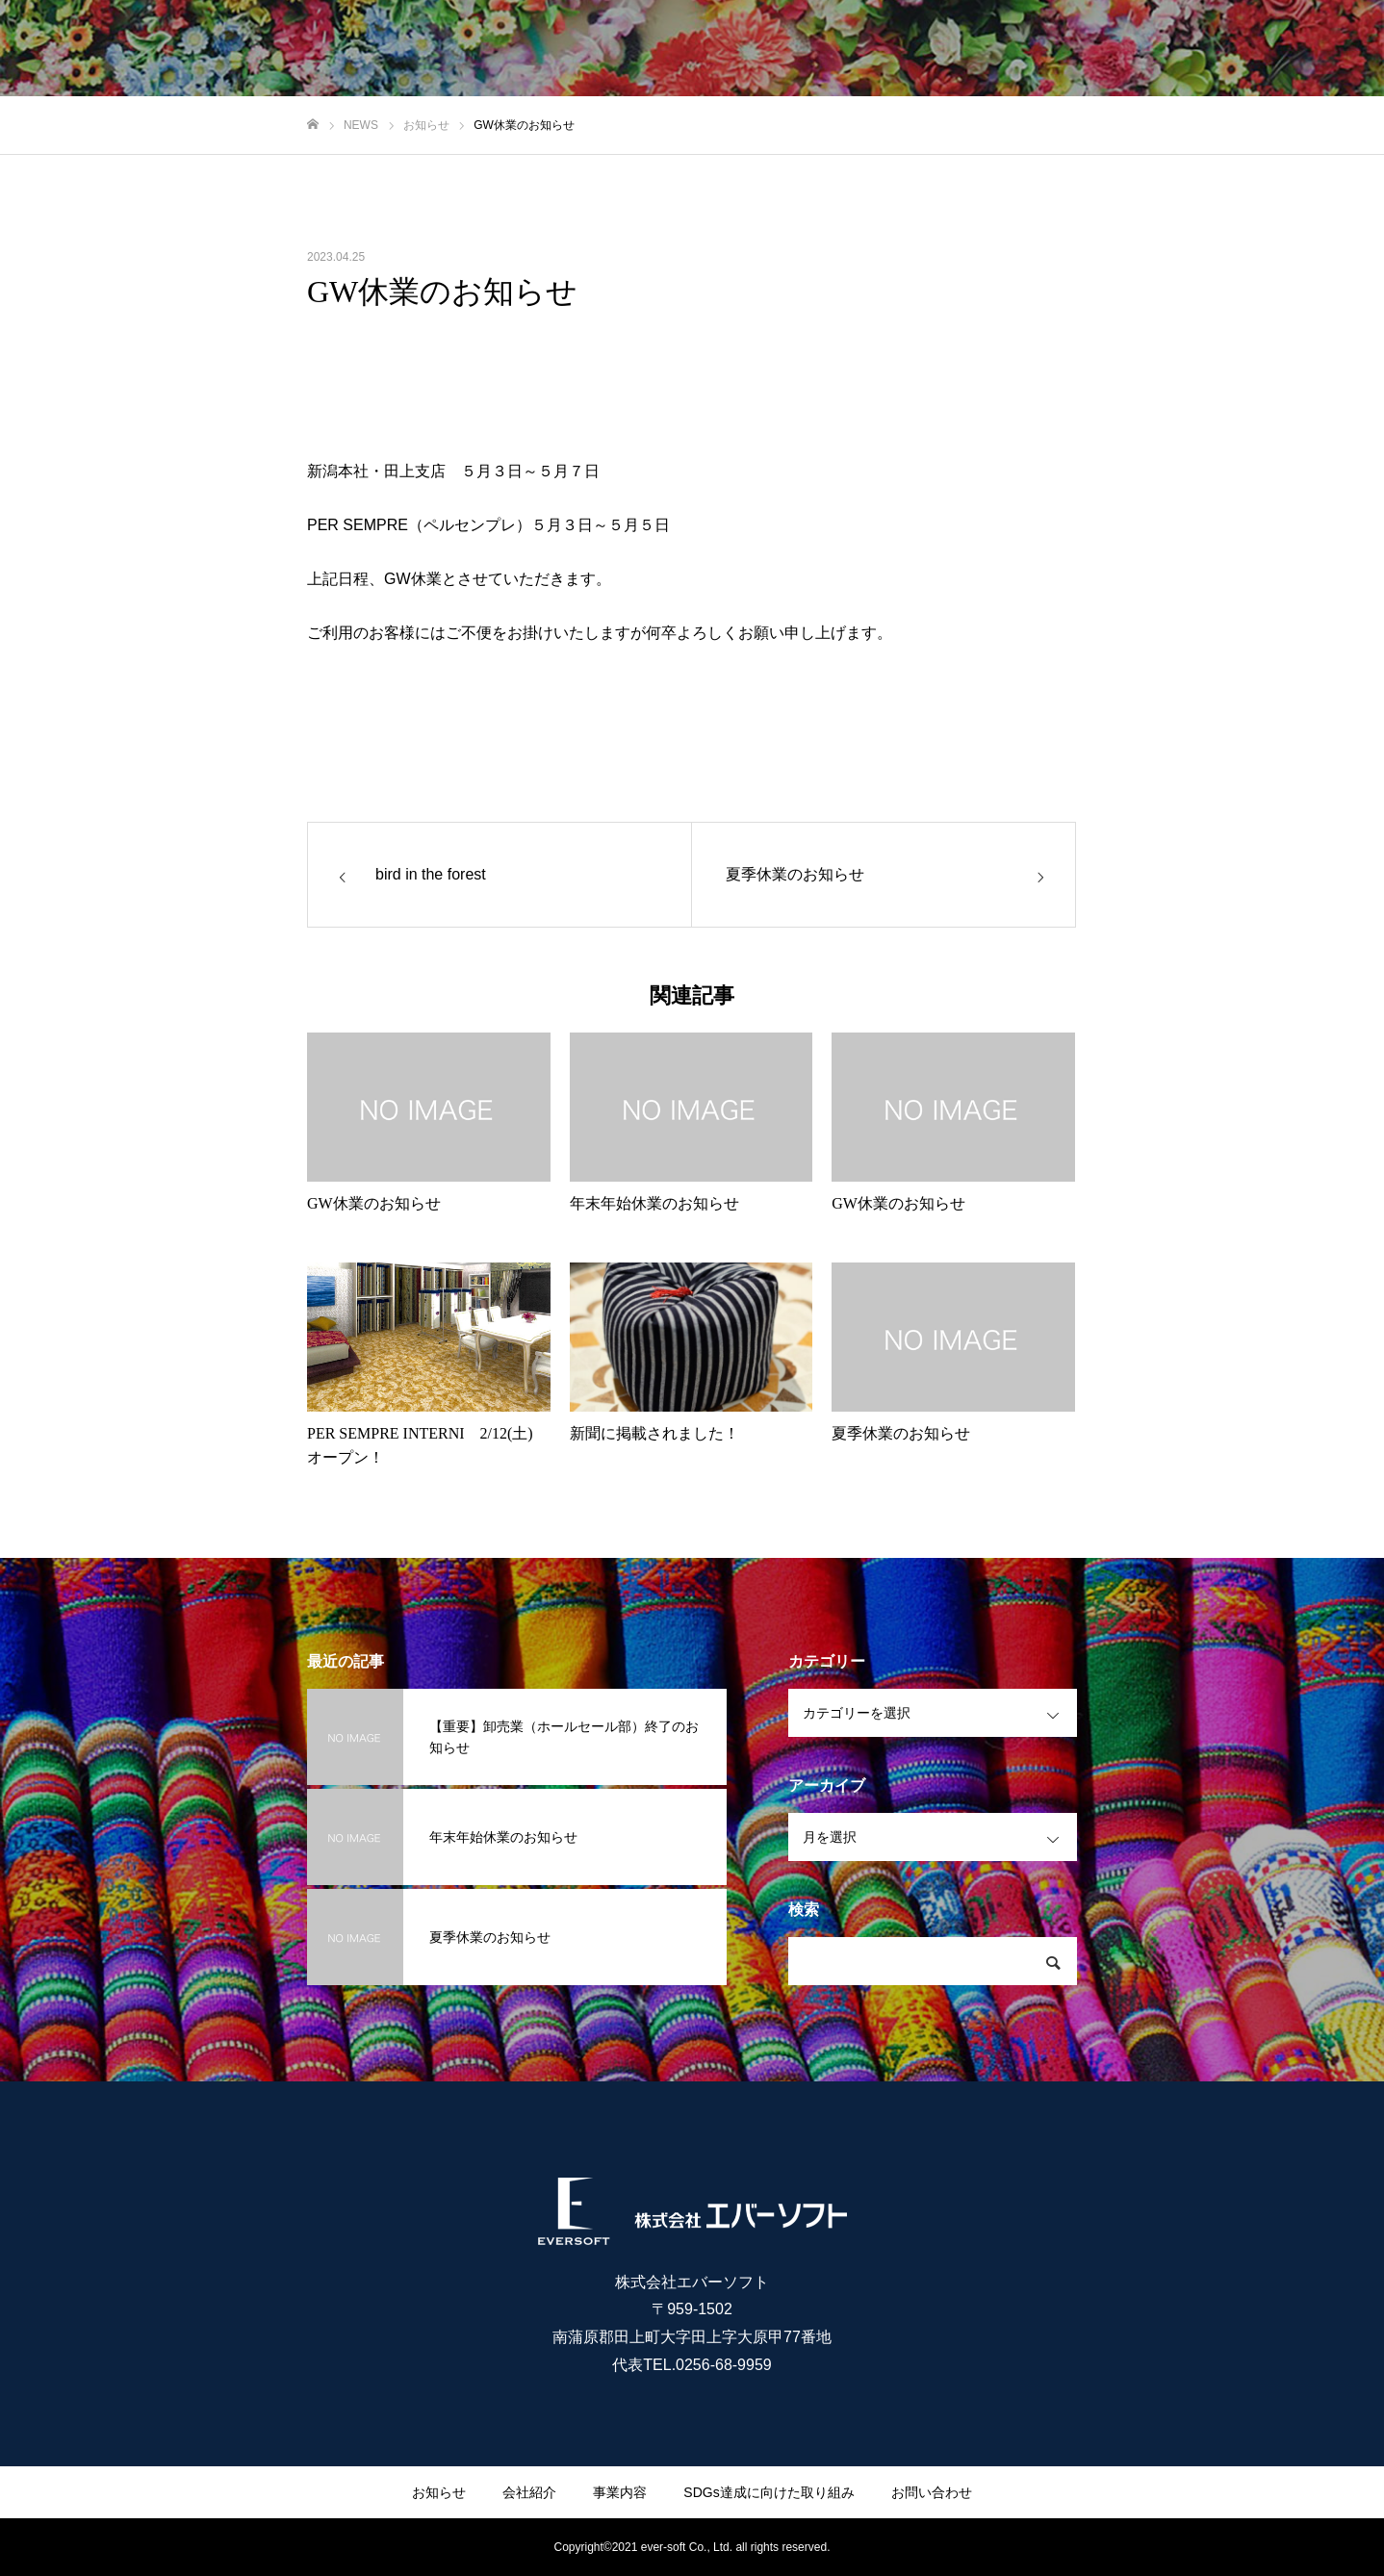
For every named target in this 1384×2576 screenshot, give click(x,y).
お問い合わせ (931, 2492)
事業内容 (620, 2492)
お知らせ (439, 2492)
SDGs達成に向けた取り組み (768, 2492)
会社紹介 (529, 2492)
